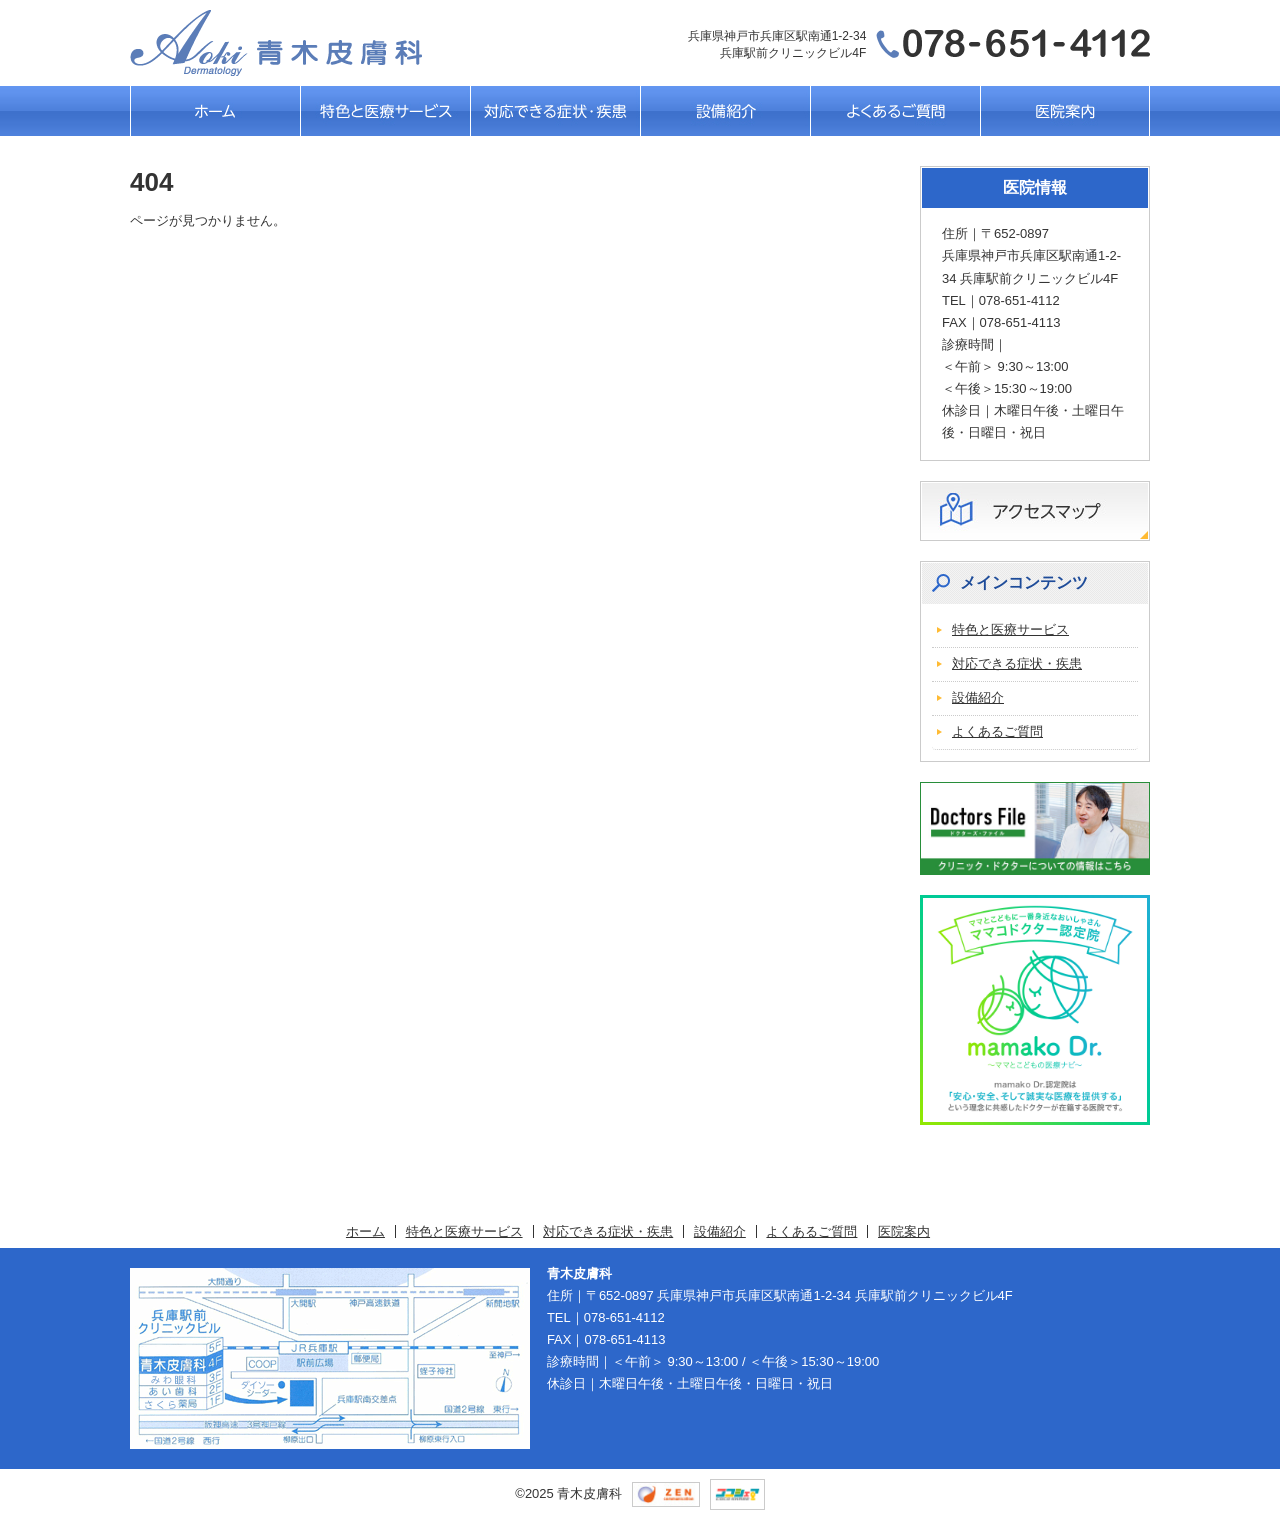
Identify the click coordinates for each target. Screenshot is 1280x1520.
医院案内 (1065, 111)
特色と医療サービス (385, 111)
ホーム (215, 111)
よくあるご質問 (895, 111)
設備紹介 (725, 111)
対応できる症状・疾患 (555, 111)
